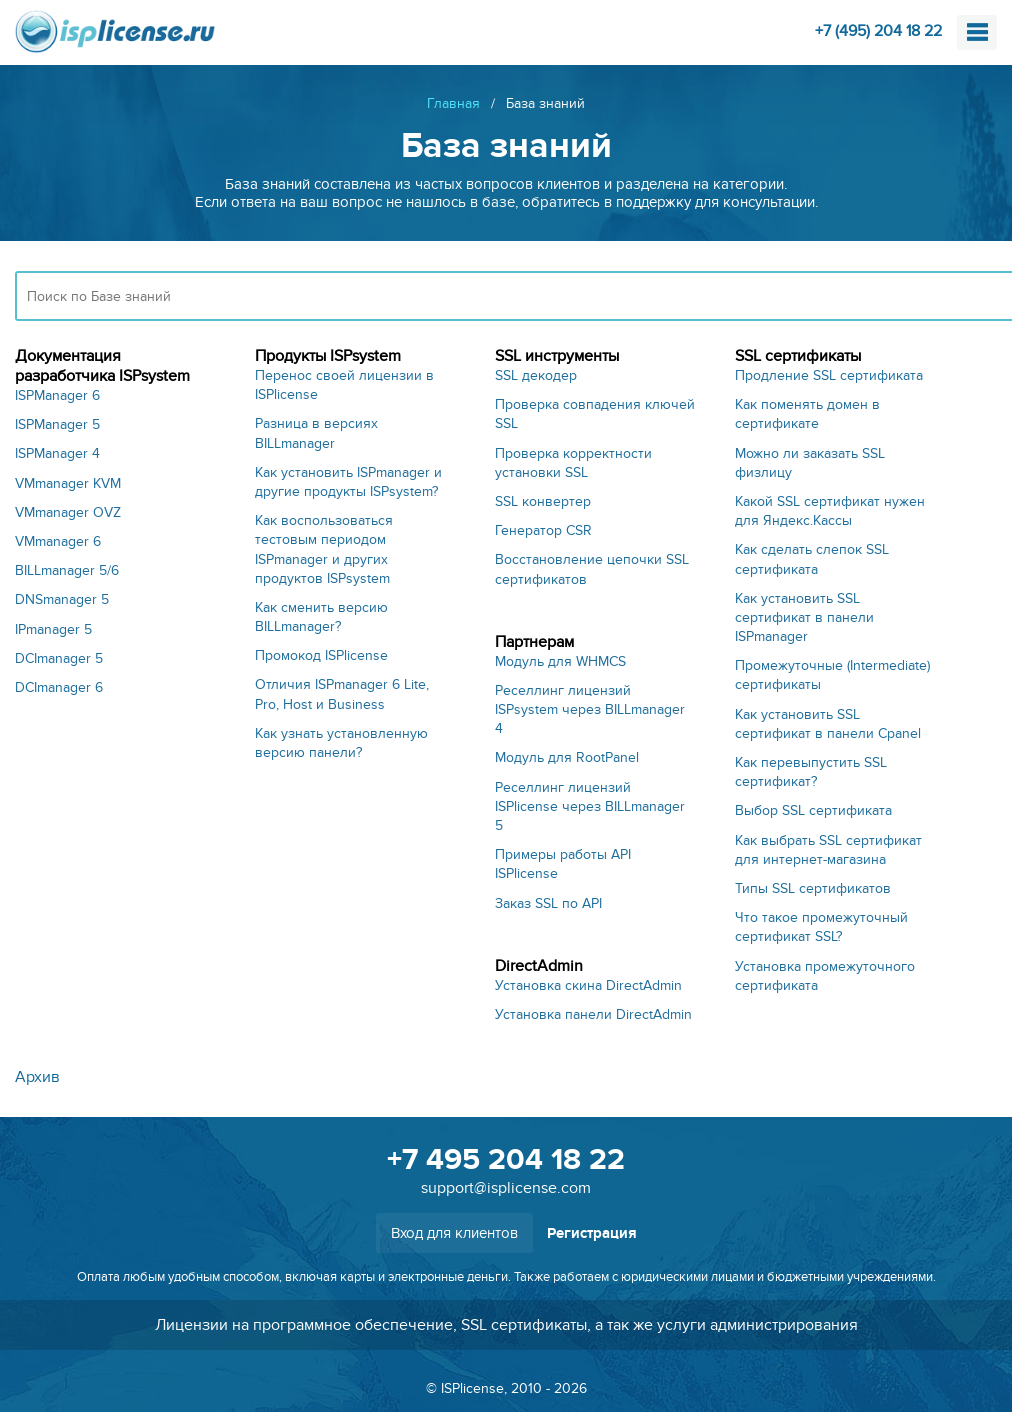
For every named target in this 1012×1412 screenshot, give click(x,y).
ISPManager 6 (57, 395)
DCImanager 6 (59, 687)
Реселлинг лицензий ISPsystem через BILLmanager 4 (590, 709)
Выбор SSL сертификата (813, 810)
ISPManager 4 (57, 453)
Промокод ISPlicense (321, 655)
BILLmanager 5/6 (67, 570)
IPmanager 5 (53, 629)
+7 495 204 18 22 (506, 1160)
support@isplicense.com (506, 1188)
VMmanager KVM (68, 483)
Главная (453, 103)
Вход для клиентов (454, 1233)
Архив (37, 1077)
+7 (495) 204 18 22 (878, 31)
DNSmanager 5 (62, 599)
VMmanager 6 (58, 541)
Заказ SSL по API (548, 903)
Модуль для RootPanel (567, 757)
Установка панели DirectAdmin (593, 1014)
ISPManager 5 (57, 424)
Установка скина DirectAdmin (588, 985)
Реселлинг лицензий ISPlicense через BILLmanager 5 (590, 806)
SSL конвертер (543, 501)
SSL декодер (536, 375)
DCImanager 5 (59, 658)
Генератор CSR (543, 530)
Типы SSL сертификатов (813, 888)
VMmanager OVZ (68, 512)
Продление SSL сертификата (829, 375)
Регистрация (592, 1233)
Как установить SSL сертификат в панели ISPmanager (804, 617)
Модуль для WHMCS (560, 661)
